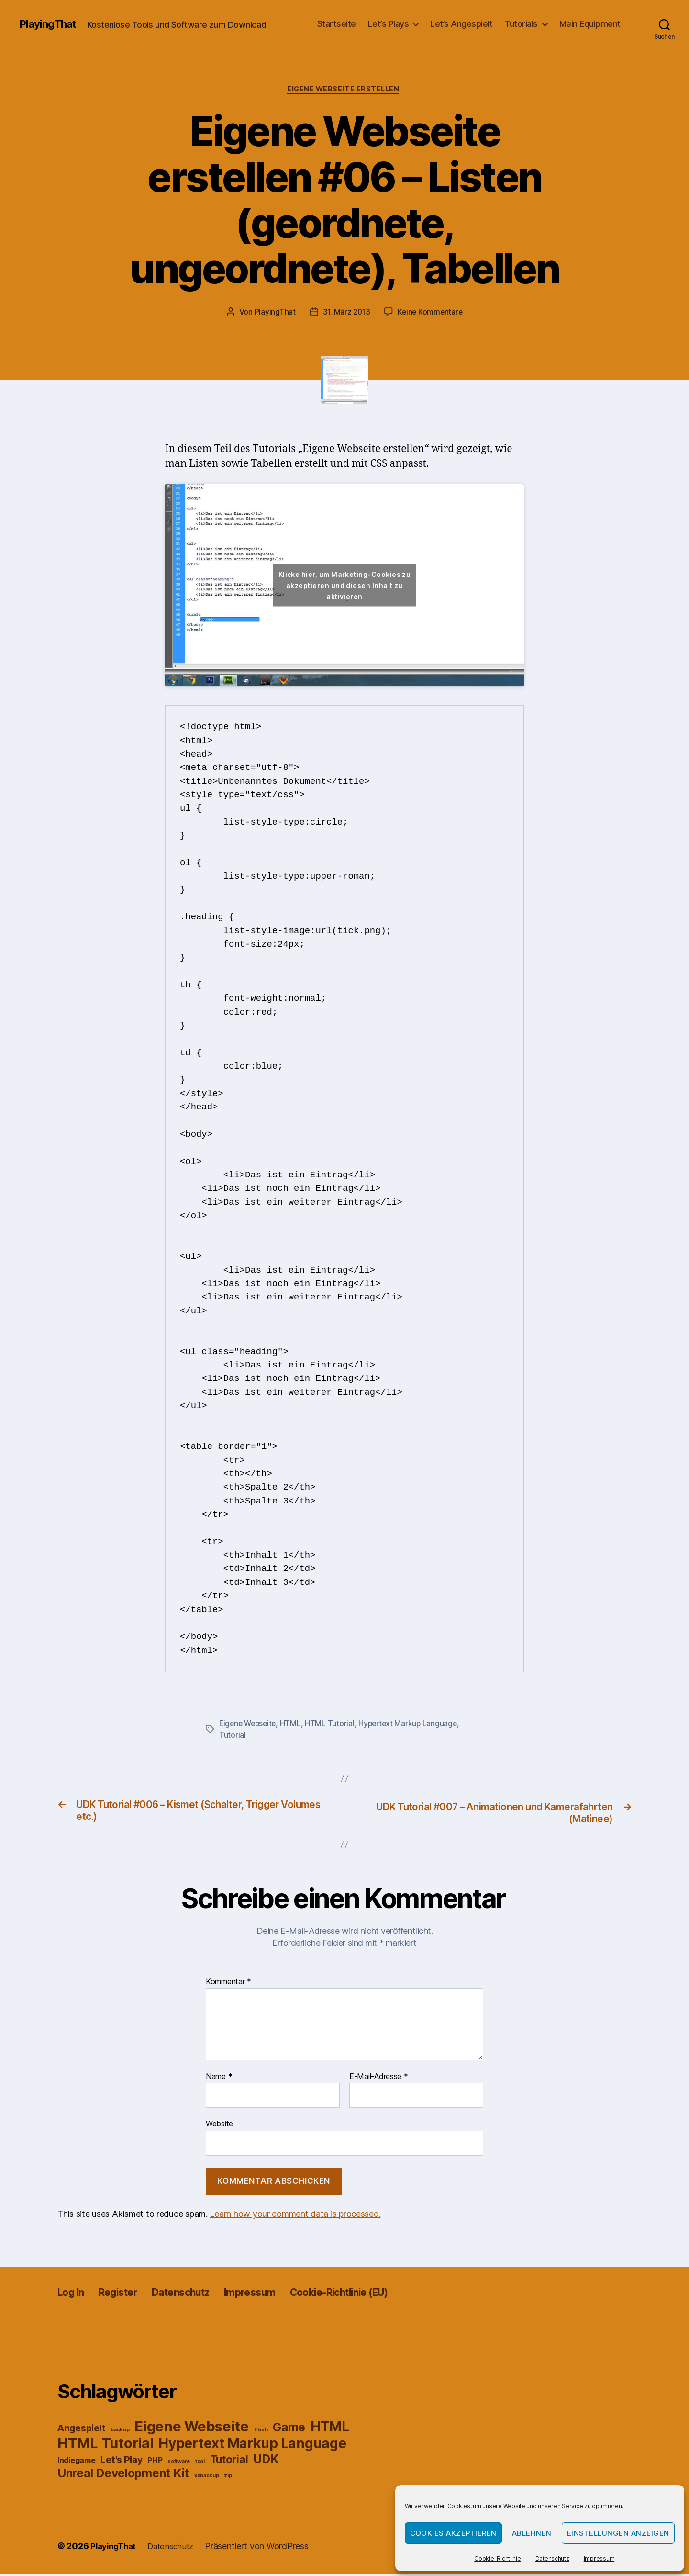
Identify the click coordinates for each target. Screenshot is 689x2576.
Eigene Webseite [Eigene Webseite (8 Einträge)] (191, 2429)
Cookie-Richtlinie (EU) (379, 2295)
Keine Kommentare (431, 313)
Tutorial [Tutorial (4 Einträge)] (229, 2462)
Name (219, 2079)
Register (127, 2295)
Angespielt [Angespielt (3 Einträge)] (81, 2431)
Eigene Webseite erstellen (345, 90)
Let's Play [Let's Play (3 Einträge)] (121, 2462)
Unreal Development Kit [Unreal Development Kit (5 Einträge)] (123, 2476)
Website (219, 2126)
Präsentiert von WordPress (264, 2549)
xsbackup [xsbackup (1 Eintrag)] (206, 2478)
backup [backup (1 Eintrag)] (120, 2432)
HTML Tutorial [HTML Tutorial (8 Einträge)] (105, 2446)
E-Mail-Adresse (378, 2079)
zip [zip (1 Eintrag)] (228, 2478)
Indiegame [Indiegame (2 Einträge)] (76, 2463)
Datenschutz (552, 2558)
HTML (293, 1724)
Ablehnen (532, 2533)
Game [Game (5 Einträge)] (289, 2430)
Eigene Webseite (249, 1724)
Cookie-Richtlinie (497, 2558)
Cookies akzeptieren (453, 2533)
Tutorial (232, 1736)
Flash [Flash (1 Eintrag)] (261, 2432)
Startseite (336, 24)
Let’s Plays (388, 24)
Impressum (599, 2558)
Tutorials (521, 24)
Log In (73, 2295)
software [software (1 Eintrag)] (178, 2464)
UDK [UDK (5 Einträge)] (265, 2461)
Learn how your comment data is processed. (295, 2217)
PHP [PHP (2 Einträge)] (154, 2463)
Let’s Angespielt (461, 24)
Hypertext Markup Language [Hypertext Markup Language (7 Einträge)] (252, 2446)
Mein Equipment (590, 24)
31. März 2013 (345, 313)
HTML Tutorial (333, 1724)
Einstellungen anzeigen (618, 2533)
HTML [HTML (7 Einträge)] (330, 2429)
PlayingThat (49, 24)
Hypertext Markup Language (412, 1724)
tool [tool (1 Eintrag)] (200, 2464)
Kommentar (228, 1984)
